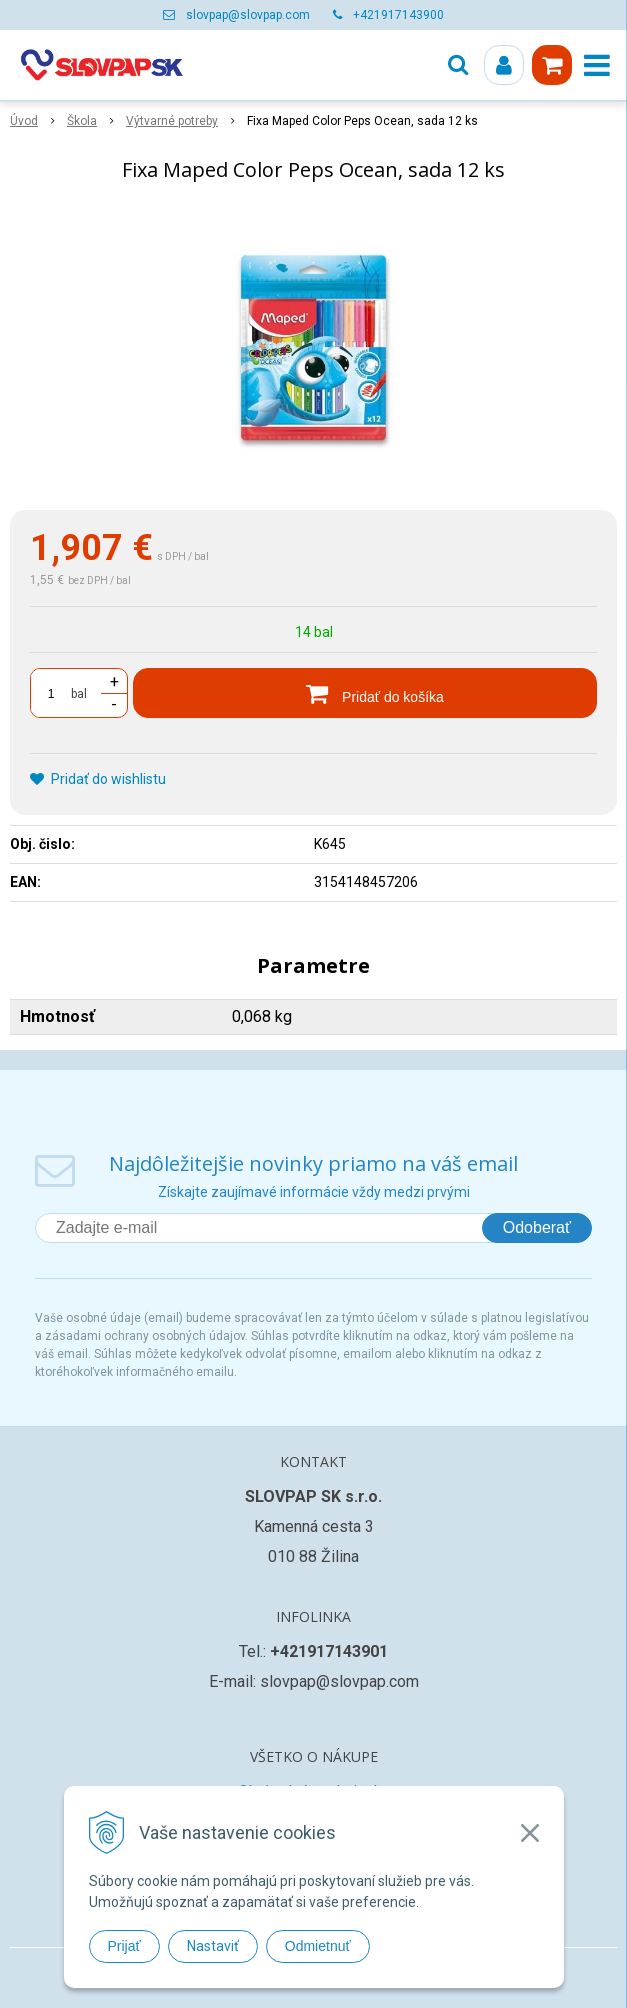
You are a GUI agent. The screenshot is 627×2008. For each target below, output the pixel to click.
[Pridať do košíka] (365, 693)
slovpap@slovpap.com (248, 15)
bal (79, 694)
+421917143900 (398, 15)
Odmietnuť (318, 1946)
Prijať (124, 1946)
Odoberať (537, 1227)
